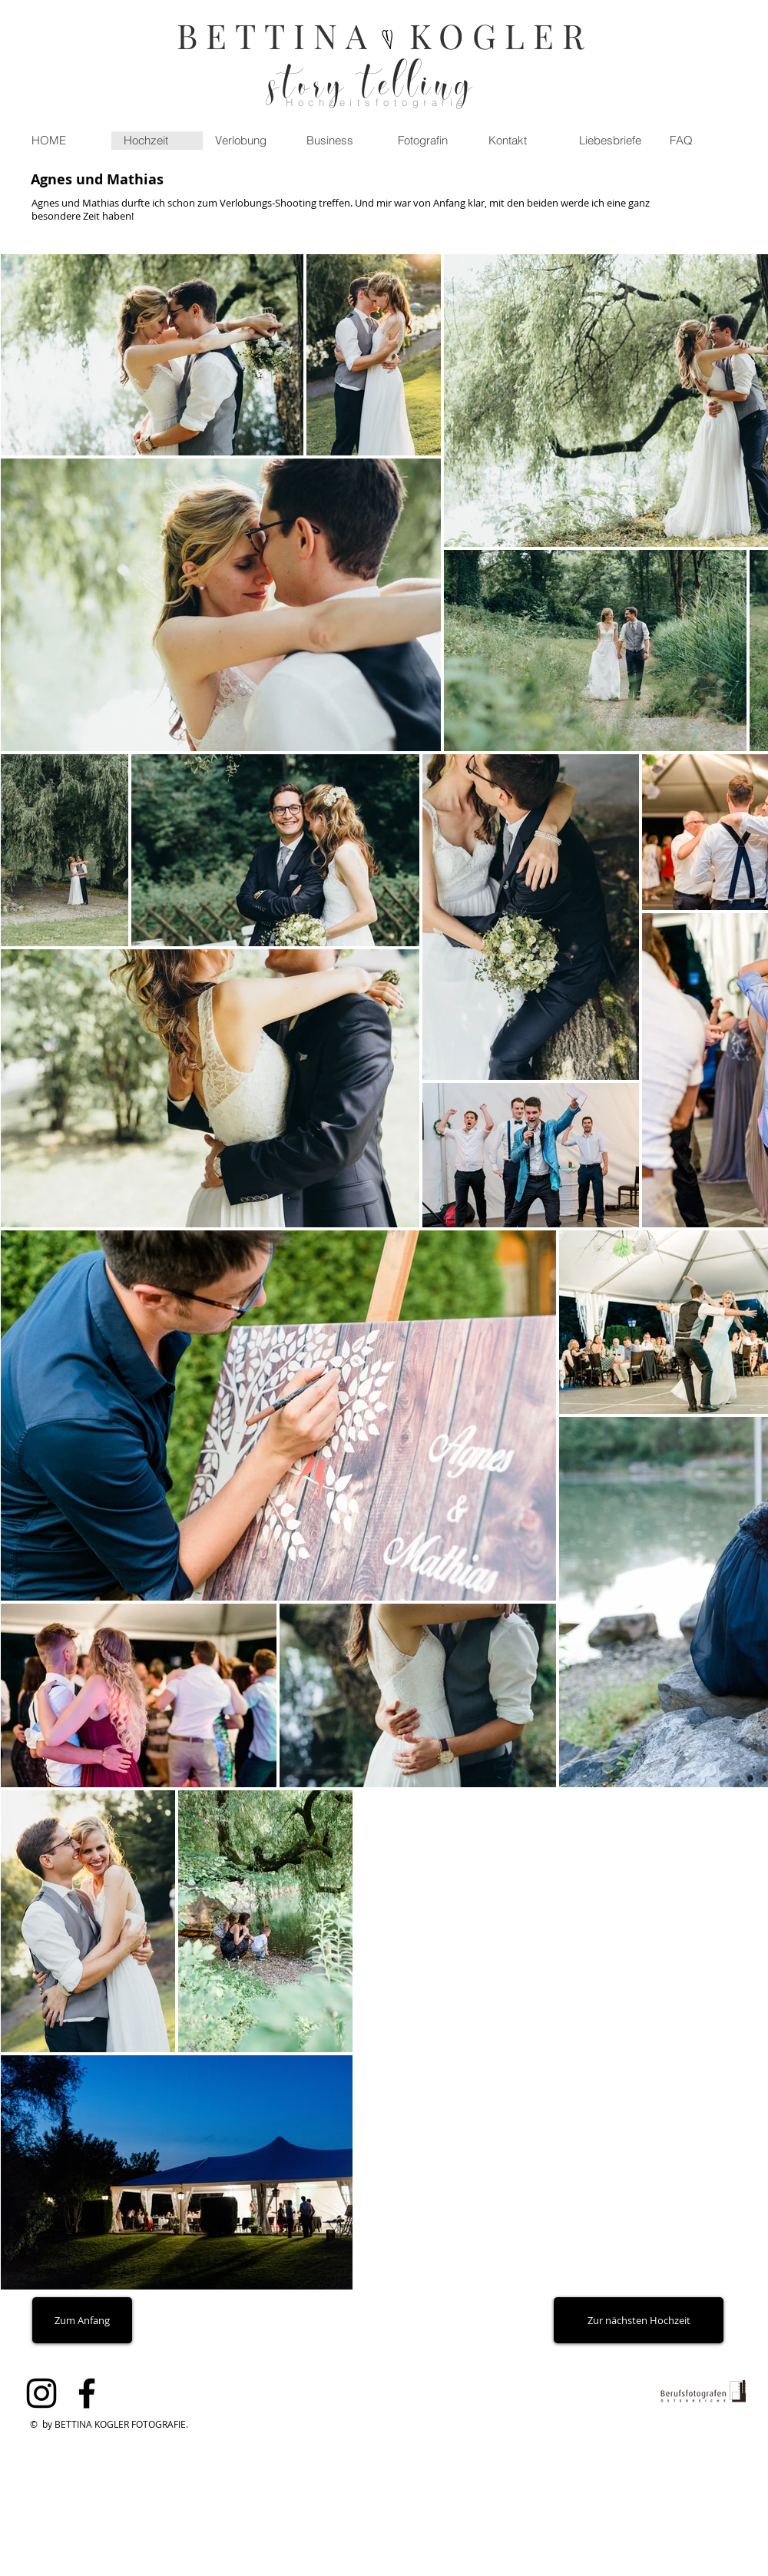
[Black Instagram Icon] (41, 2393)
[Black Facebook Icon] (87, 2393)
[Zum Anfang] (82, 2320)
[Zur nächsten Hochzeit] (638, 2320)
